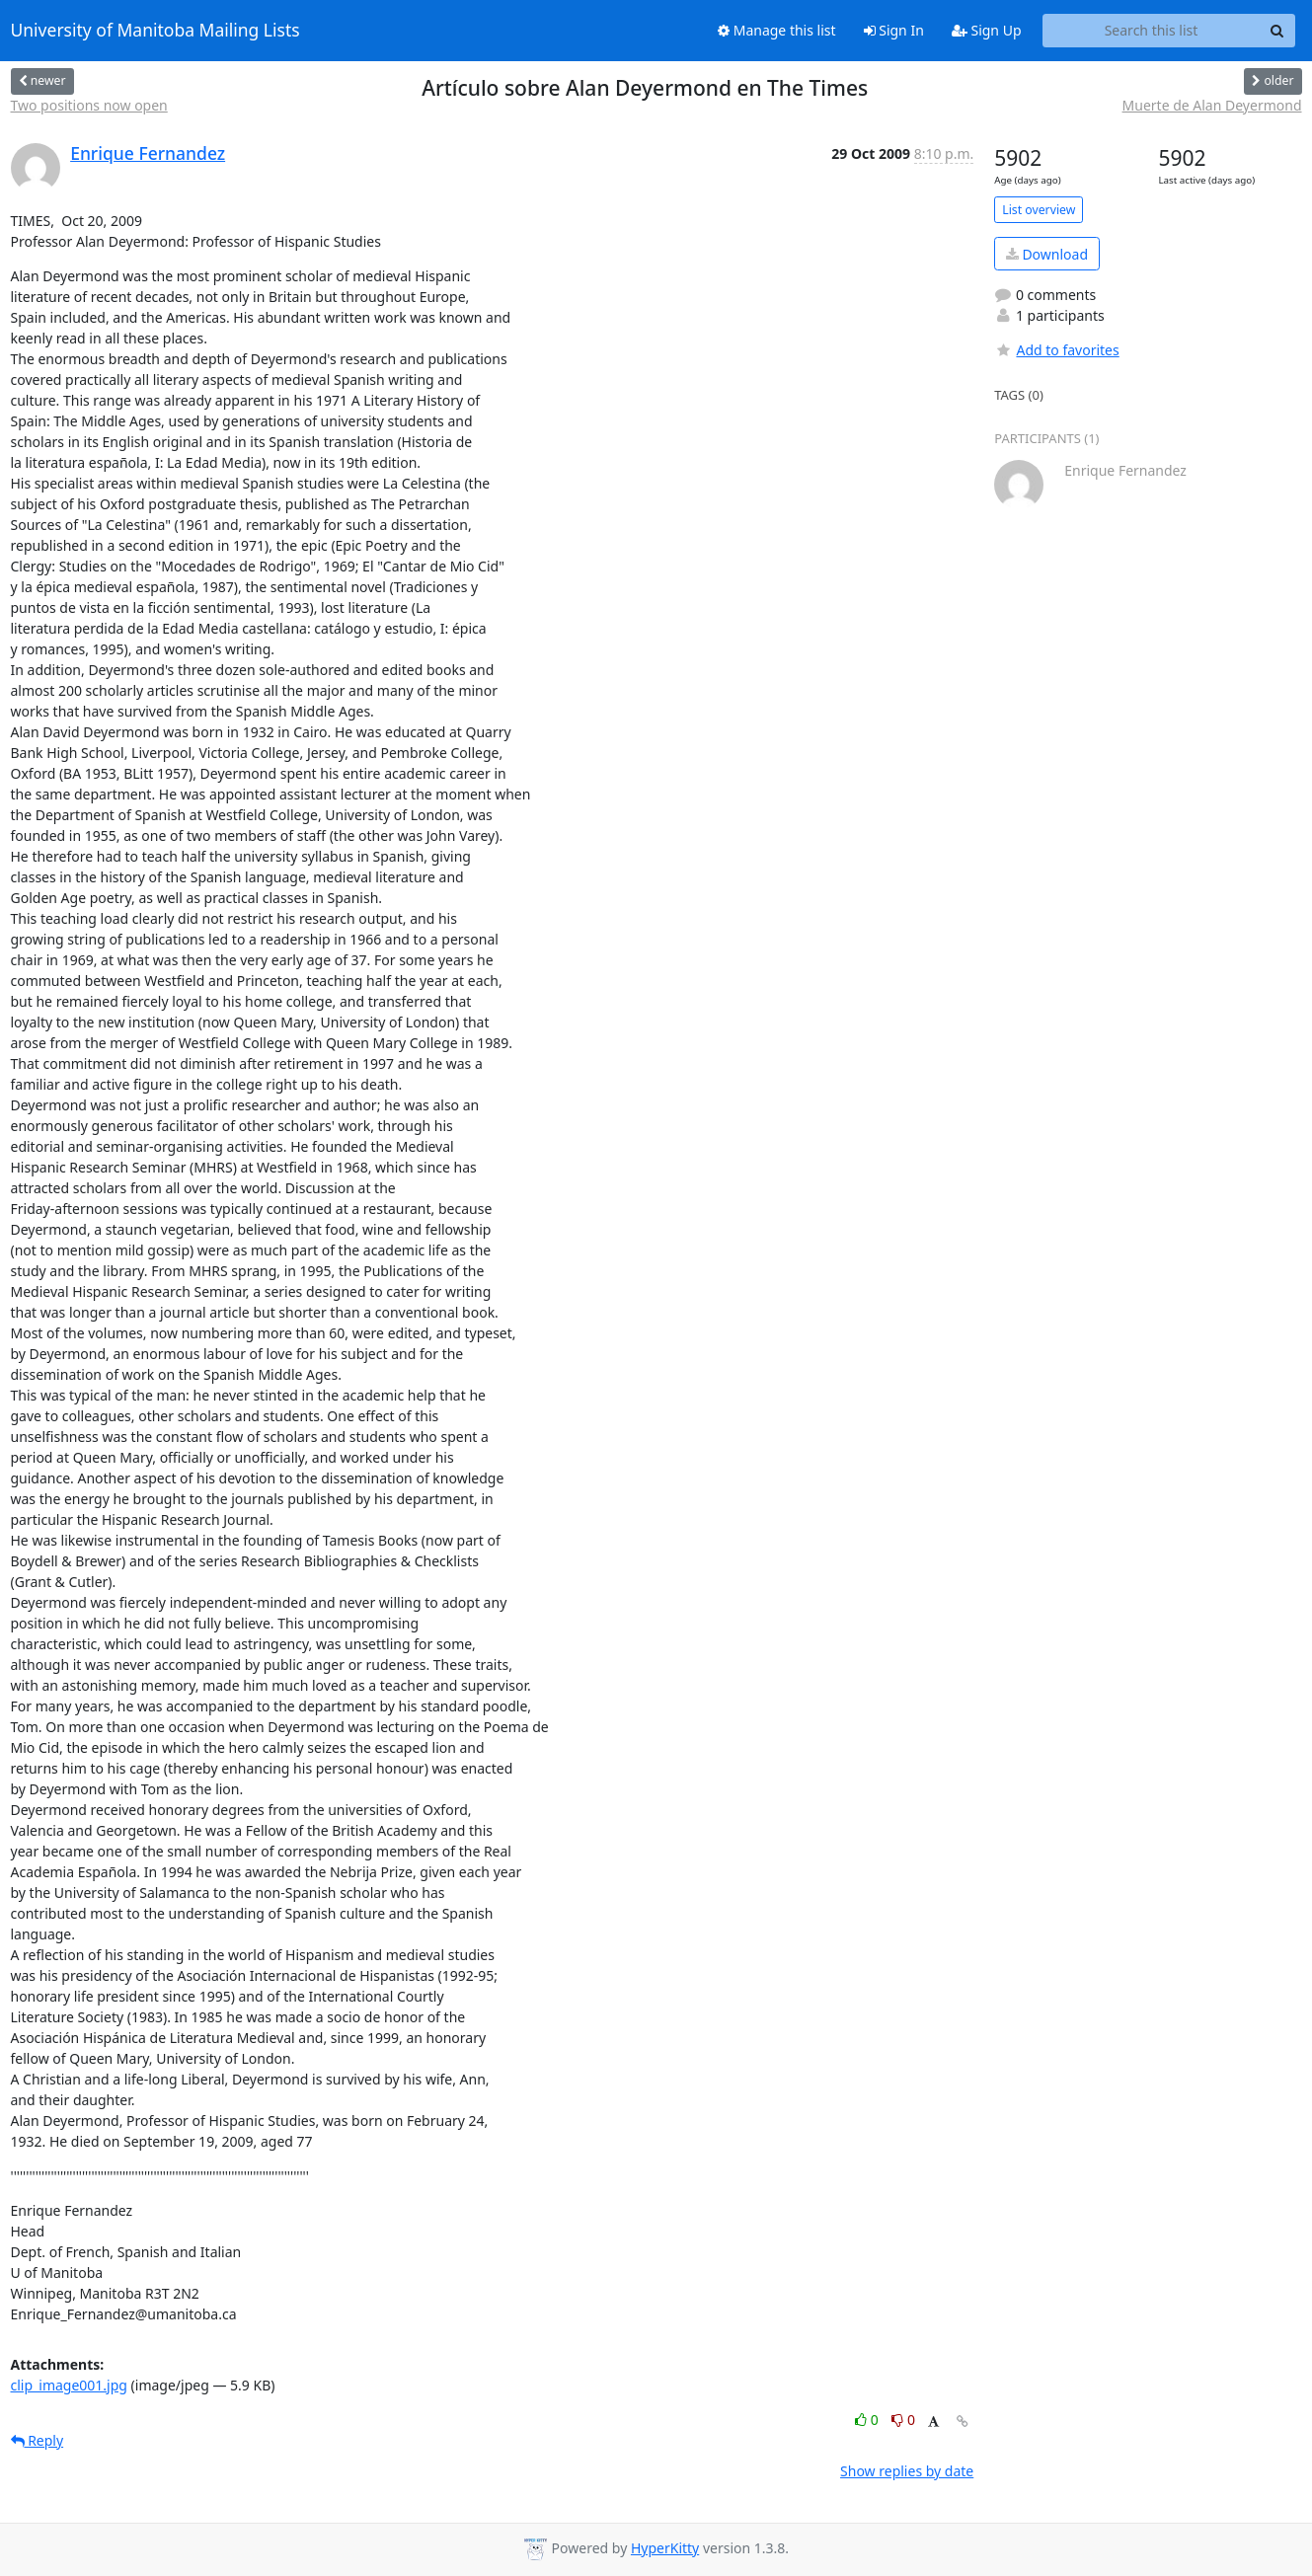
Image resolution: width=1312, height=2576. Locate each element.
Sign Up (987, 30)
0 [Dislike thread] (903, 2419)
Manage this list (777, 30)
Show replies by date (906, 2471)
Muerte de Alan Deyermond (1212, 105)
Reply (37, 2440)
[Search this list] (1151, 30)
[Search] (1277, 30)
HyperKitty (665, 2547)
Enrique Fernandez (147, 153)
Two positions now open (89, 105)
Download (1047, 254)
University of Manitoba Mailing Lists (155, 30)
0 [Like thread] (868, 2419)
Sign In (894, 30)
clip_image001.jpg (69, 2385)
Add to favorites (1056, 350)
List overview (1038, 209)
